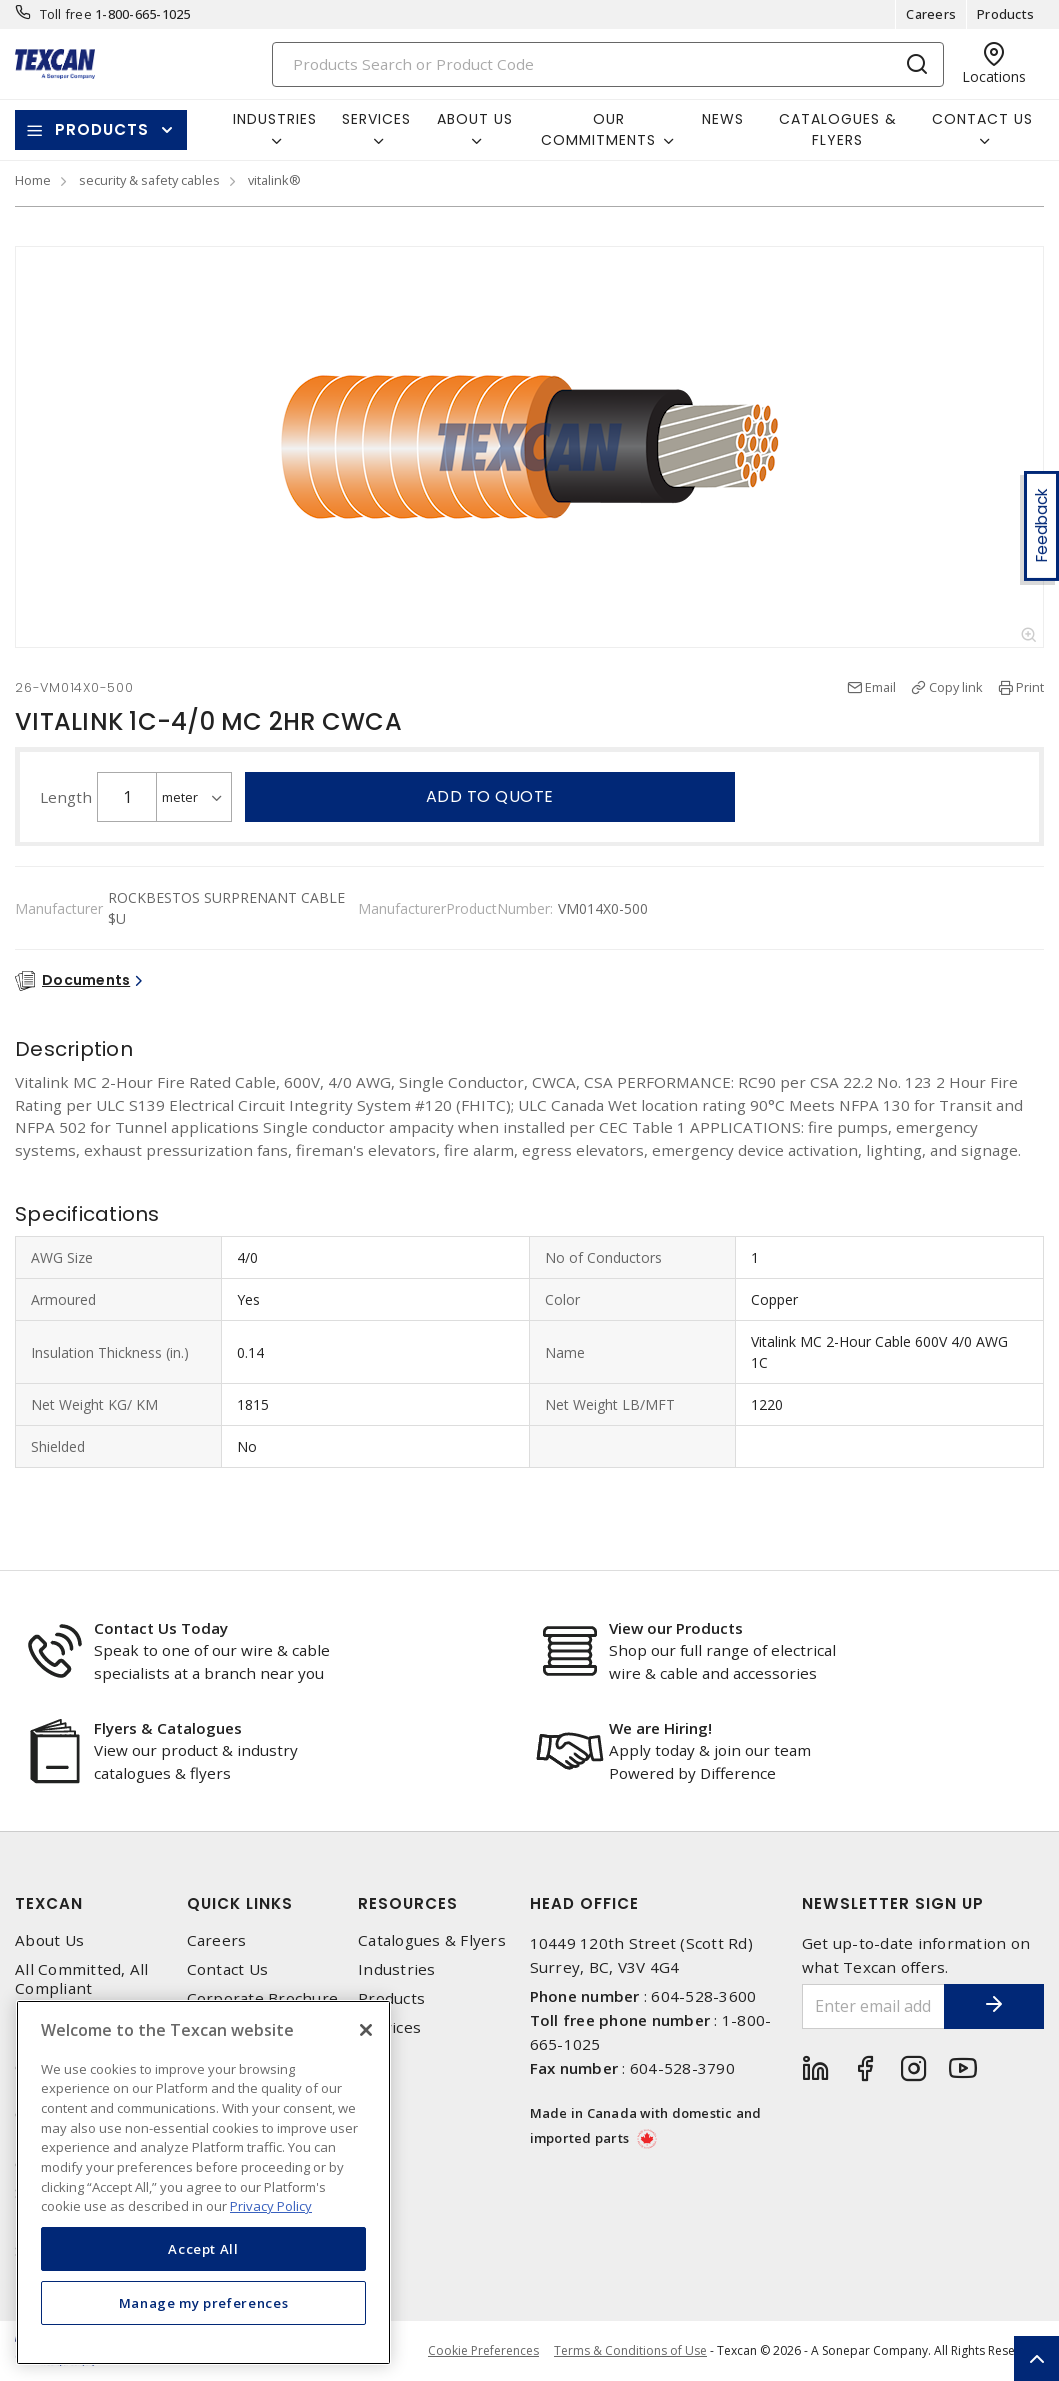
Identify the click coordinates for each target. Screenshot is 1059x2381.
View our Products (676, 1628)
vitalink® (274, 180)
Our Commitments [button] (598, 129)
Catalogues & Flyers (838, 129)
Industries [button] (275, 119)
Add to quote (490, 796)
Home (33, 180)
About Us (49, 1940)
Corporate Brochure (263, 1998)
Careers (931, 14)
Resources (408, 1903)
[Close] (366, 2030)
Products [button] (102, 129)
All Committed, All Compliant (82, 1979)
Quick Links (240, 1903)
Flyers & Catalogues (168, 1728)
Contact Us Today (161, 1628)
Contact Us (228, 1969)
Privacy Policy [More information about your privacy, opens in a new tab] (271, 2206)
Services (389, 2027)
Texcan (49, 1903)
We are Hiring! (660, 1728)
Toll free (66, 14)
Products (1005, 14)
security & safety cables (149, 180)
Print (1030, 687)
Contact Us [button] (982, 119)
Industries (397, 1969)
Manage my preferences (204, 2303)
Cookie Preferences (483, 2351)
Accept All (203, 2249)
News (723, 119)
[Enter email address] (873, 2006)
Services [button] (376, 119)
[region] (203, 2182)
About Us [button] (475, 119)
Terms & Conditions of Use (630, 2350)
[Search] (608, 64)
